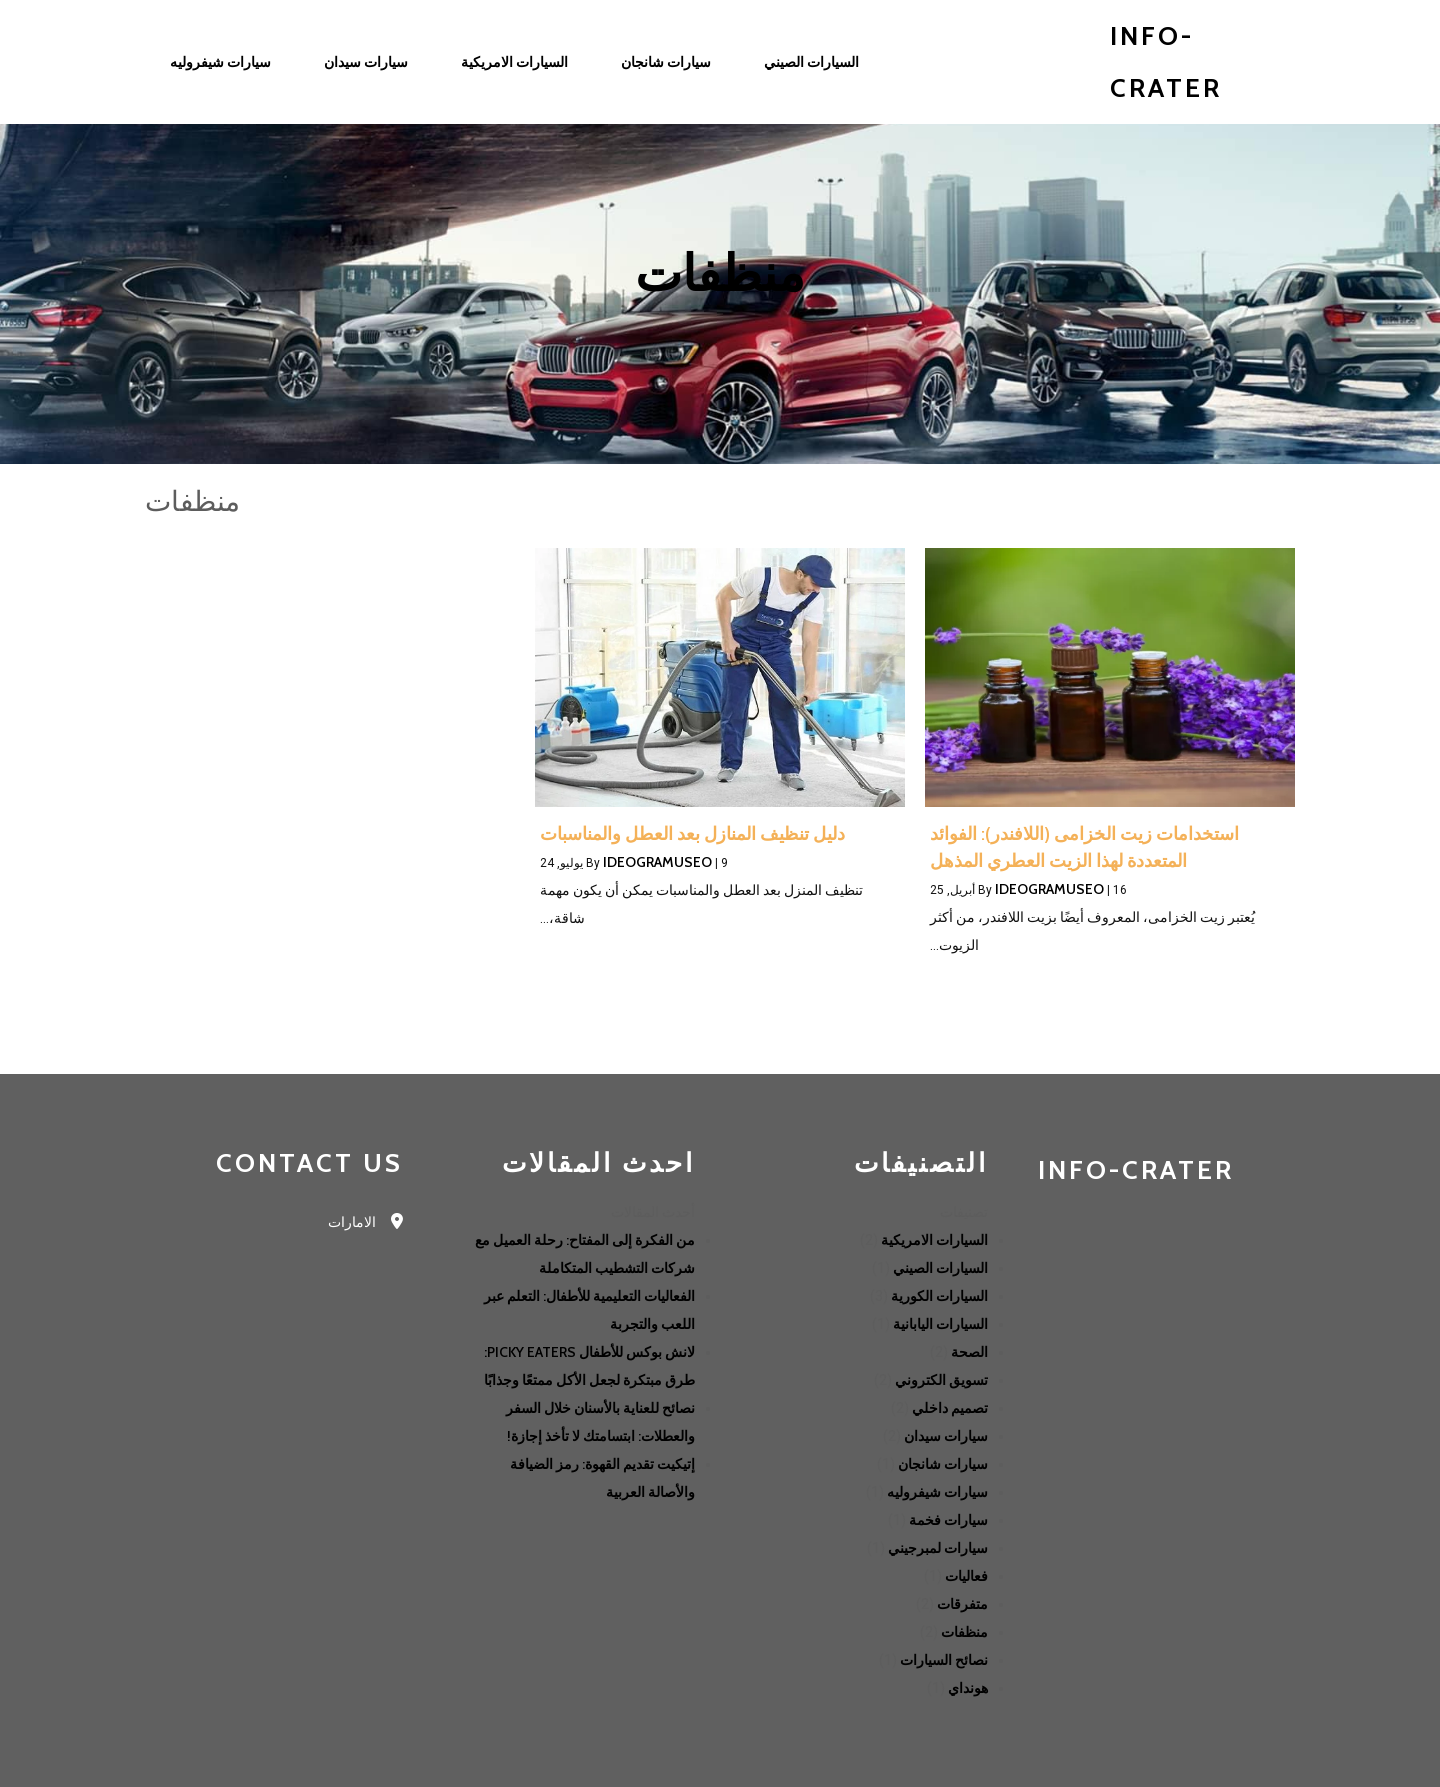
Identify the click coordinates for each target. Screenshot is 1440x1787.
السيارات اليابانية (940, 1324)
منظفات (964, 1632)
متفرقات (962, 1604)
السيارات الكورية (939, 1296)
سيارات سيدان (946, 1436)
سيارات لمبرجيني (938, 1548)
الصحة (969, 1352)
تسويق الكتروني (941, 1380)
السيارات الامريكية (934, 1240)
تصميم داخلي (950, 1408)
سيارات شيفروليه (937, 1492)
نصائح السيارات (944, 1660)
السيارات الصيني (940, 1268)
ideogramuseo (1049, 889)
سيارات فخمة (948, 1520)
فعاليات (966, 1576)
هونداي (968, 1688)
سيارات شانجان (943, 1464)
